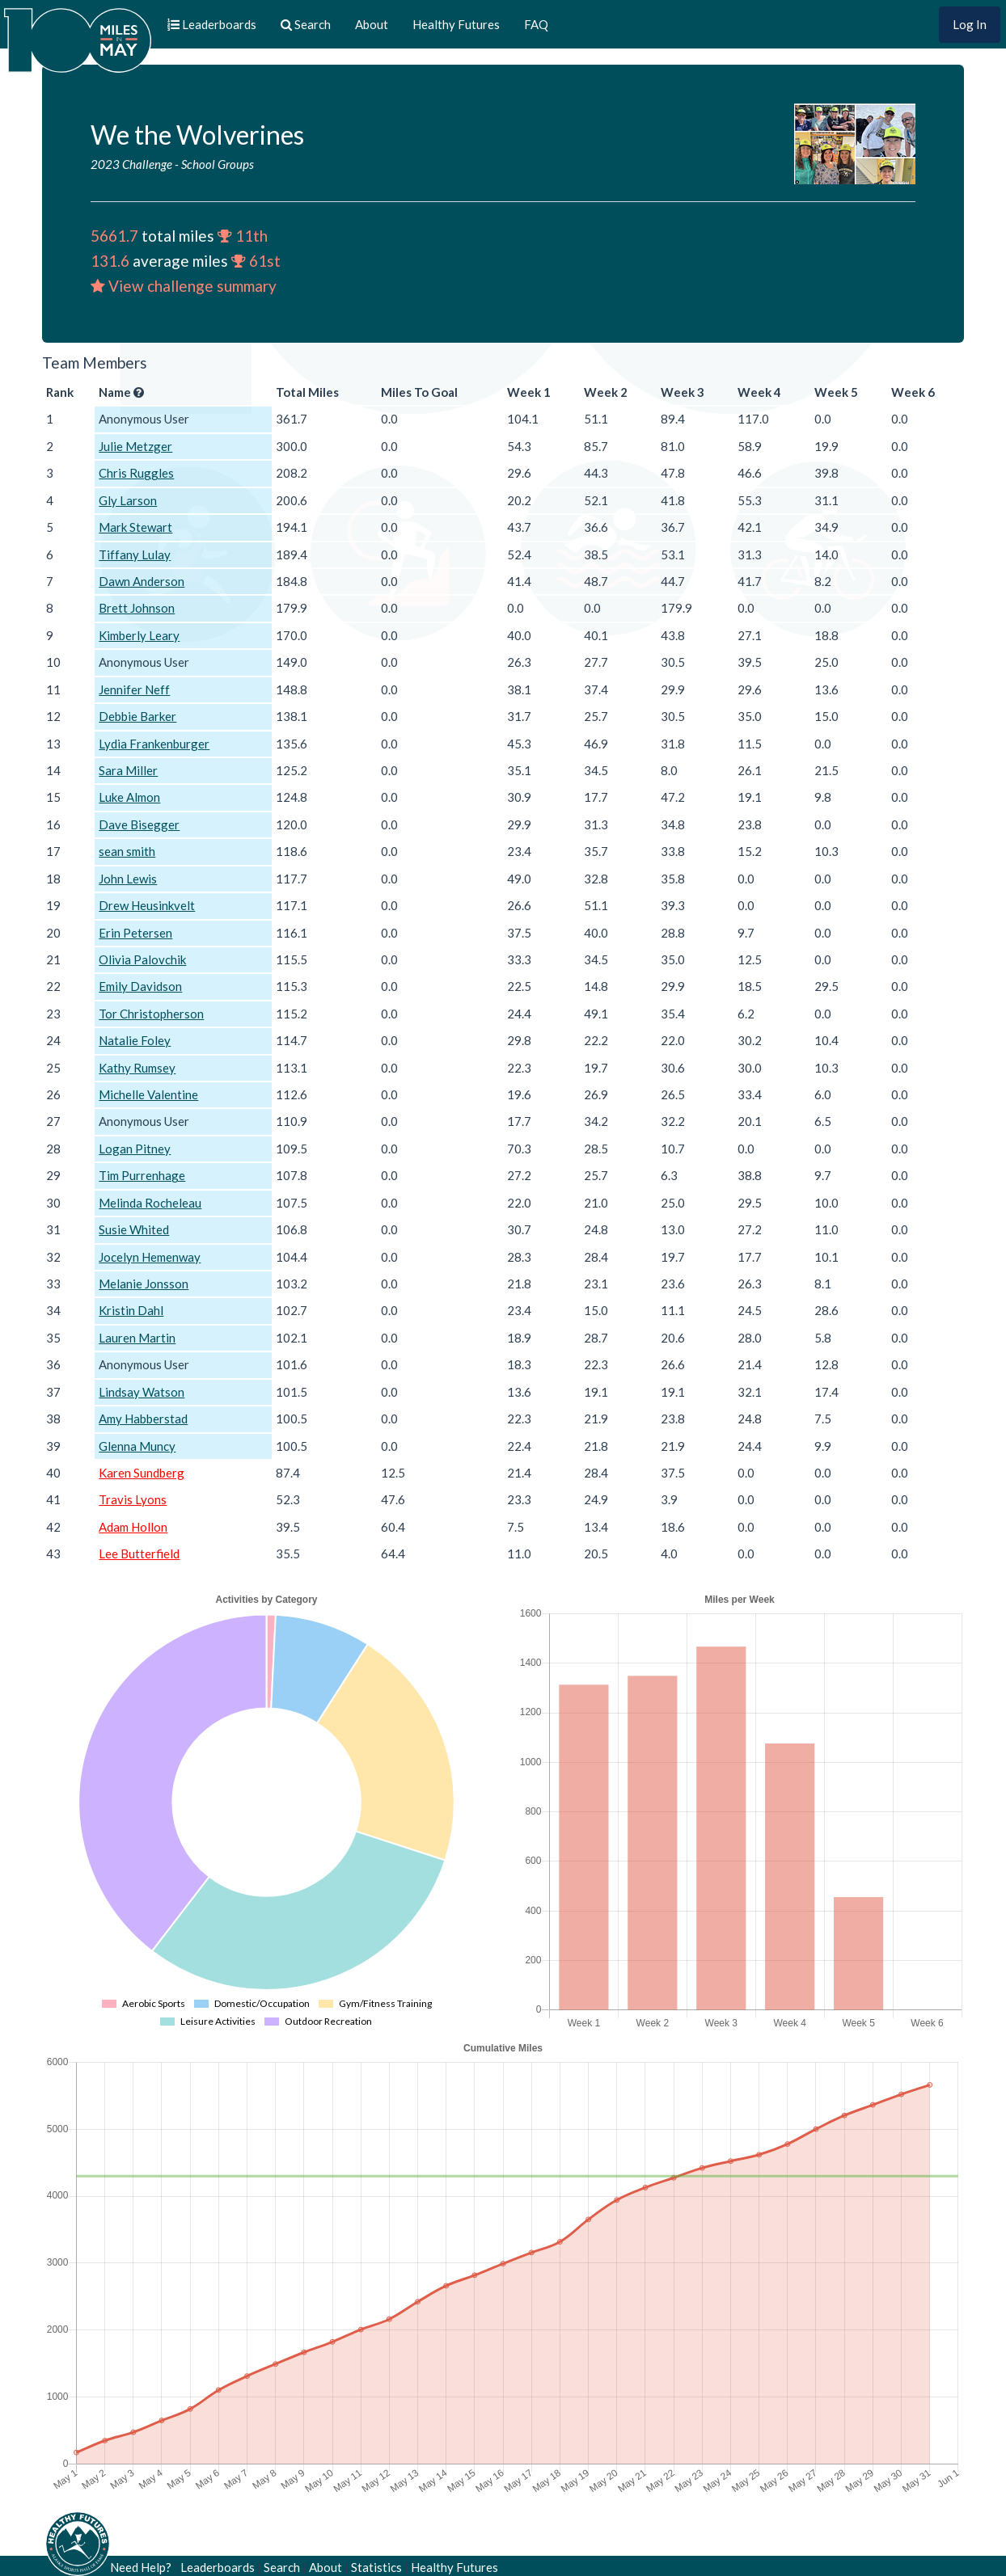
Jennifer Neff (134, 689)
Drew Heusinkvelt (147, 905)
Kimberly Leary (139, 635)
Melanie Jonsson (143, 1283)
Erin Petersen (135, 932)
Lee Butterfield (139, 1553)
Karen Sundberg (141, 1472)
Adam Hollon (133, 1527)
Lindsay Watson (141, 1392)
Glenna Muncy (137, 1446)
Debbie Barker (137, 716)
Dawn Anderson (141, 581)
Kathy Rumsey (137, 1067)
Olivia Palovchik (142, 959)
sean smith (127, 851)
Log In (970, 24)
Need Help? (140, 2567)
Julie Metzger (135, 446)
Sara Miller (128, 770)
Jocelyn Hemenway (150, 1257)
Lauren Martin (137, 1337)
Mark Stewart (135, 527)
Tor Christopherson (151, 1013)
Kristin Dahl (131, 1310)
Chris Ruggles (136, 473)
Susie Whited (134, 1229)
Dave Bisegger (139, 824)
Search (282, 2567)
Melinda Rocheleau (150, 1202)
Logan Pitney (135, 1148)
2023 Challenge (131, 164)
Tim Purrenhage (142, 1175)
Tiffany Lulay (135, 554)
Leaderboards (217, 2567)
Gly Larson (128, 500)
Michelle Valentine (148, 1094)
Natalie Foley (135, 1040)
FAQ (536, 24)
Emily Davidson (140, 986)
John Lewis (128, 878)
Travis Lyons (133, 1499)
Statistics (376, 2567)
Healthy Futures (456, 24)
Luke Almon (129, 797)
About (371, 24)
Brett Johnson (137, 608)
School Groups (217, 164)
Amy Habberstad (143, 1418)
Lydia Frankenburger (154, 743)
